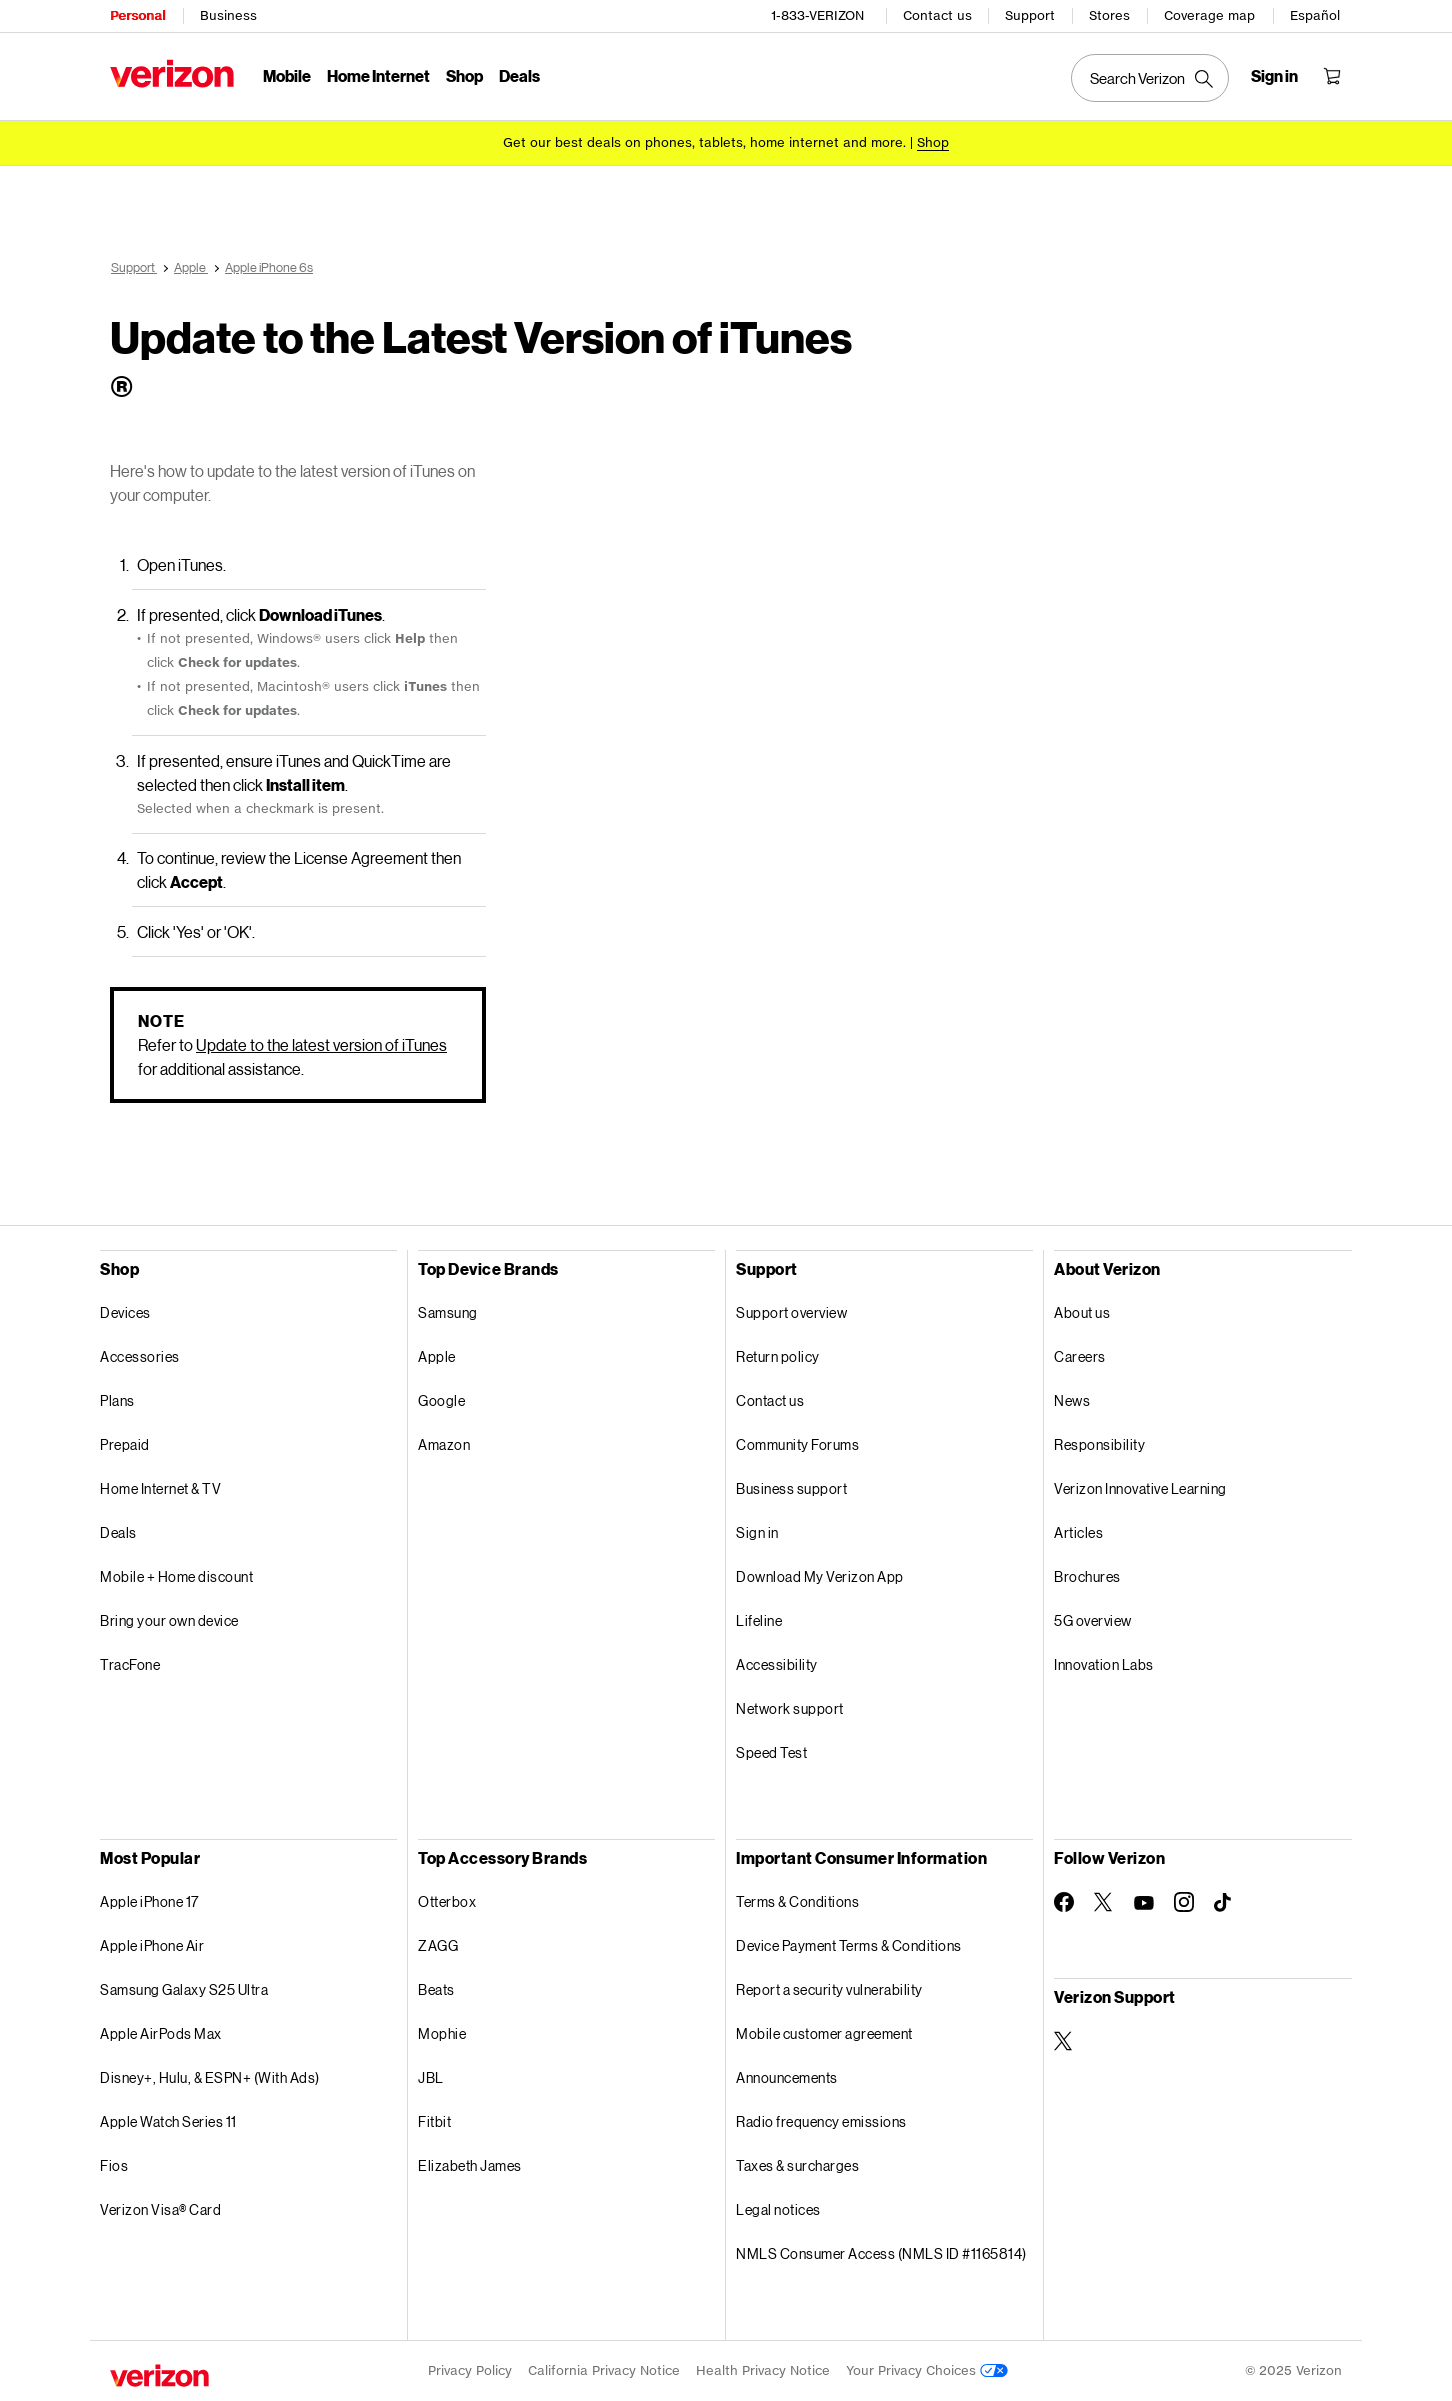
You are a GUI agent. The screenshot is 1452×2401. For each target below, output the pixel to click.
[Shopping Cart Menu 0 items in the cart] (1332, 76)
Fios (114, 2165)
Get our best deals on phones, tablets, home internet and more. (704, 142)
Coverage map (1209, 15)
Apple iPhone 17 (149, 1901)
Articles (1078, 1532)
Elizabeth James (470, 2165)
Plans (117, 1400)
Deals (118, 1532)
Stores (1109, 15)
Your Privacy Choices (927, 2370)
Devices (125, 1312)
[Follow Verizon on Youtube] (1144, 1903)
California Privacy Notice (604, 2370)
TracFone (130, 1664)
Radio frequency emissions (821, 2121)
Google (441, 1400)
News (1072, 1400)
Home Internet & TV (160, 1488)
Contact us (937, 15)
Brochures (1087, 1576)
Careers (1080, 1356)
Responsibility (1099, 1444)
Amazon (444, 1444)
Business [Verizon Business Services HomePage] (228, 15)
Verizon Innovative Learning (1140, 1488)
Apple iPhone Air (152, 1945)
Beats (436, 1989)
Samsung (448, 1312)
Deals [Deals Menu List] (519, 75)
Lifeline (759, 1620)
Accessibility (777, 1664)
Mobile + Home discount (176, 1576)
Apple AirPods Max (161, 2033)
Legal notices (778, 2209)
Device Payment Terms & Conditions (849, 1945)
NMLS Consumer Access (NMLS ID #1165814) (881, 2253)
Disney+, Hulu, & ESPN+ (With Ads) (210, 2077)
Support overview (791, 1312)
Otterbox (447, 1901)
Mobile (287, 75)
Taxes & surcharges (797, 2165)
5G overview (1093, 1620)
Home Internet (378, 75)
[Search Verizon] (1150, 78)
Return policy (778, 1356)
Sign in (757, 1532)
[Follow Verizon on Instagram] (1184, 1902)
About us (1082, 1312)
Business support (791, 1488)
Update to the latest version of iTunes (321, 1044)
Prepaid (125, 1444)
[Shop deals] (933, 142)
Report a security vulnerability (829, 1989)
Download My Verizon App (820, 1576)
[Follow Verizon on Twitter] (1104, 1902)
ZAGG (438, 1945)
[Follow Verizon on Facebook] (1064, 1902)
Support (1030, 15)
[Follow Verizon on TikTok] (1224, 1903)
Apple (437, 1356)
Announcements (787, 2077)
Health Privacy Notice (763, 2370)
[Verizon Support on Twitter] (1064, 2041)
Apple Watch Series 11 (168, 2121)
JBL (431, 2077)
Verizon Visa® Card (160, 2209)
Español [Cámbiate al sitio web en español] (1315, 15)
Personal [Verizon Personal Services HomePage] (137, 15)
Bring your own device (169, 1620)
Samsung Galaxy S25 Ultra (184, 1989)
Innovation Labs (1104, 1664)
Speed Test (771, 1752)
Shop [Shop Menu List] (464, 75)
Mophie (442, 2033)
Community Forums (797, 1444)
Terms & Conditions (797, 1901)
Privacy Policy (470, 2370)
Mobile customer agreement (824, 2033)
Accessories (140, 1356)
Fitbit (434, 2121)
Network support (790, 1708)
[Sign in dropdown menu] (1274, 76)
